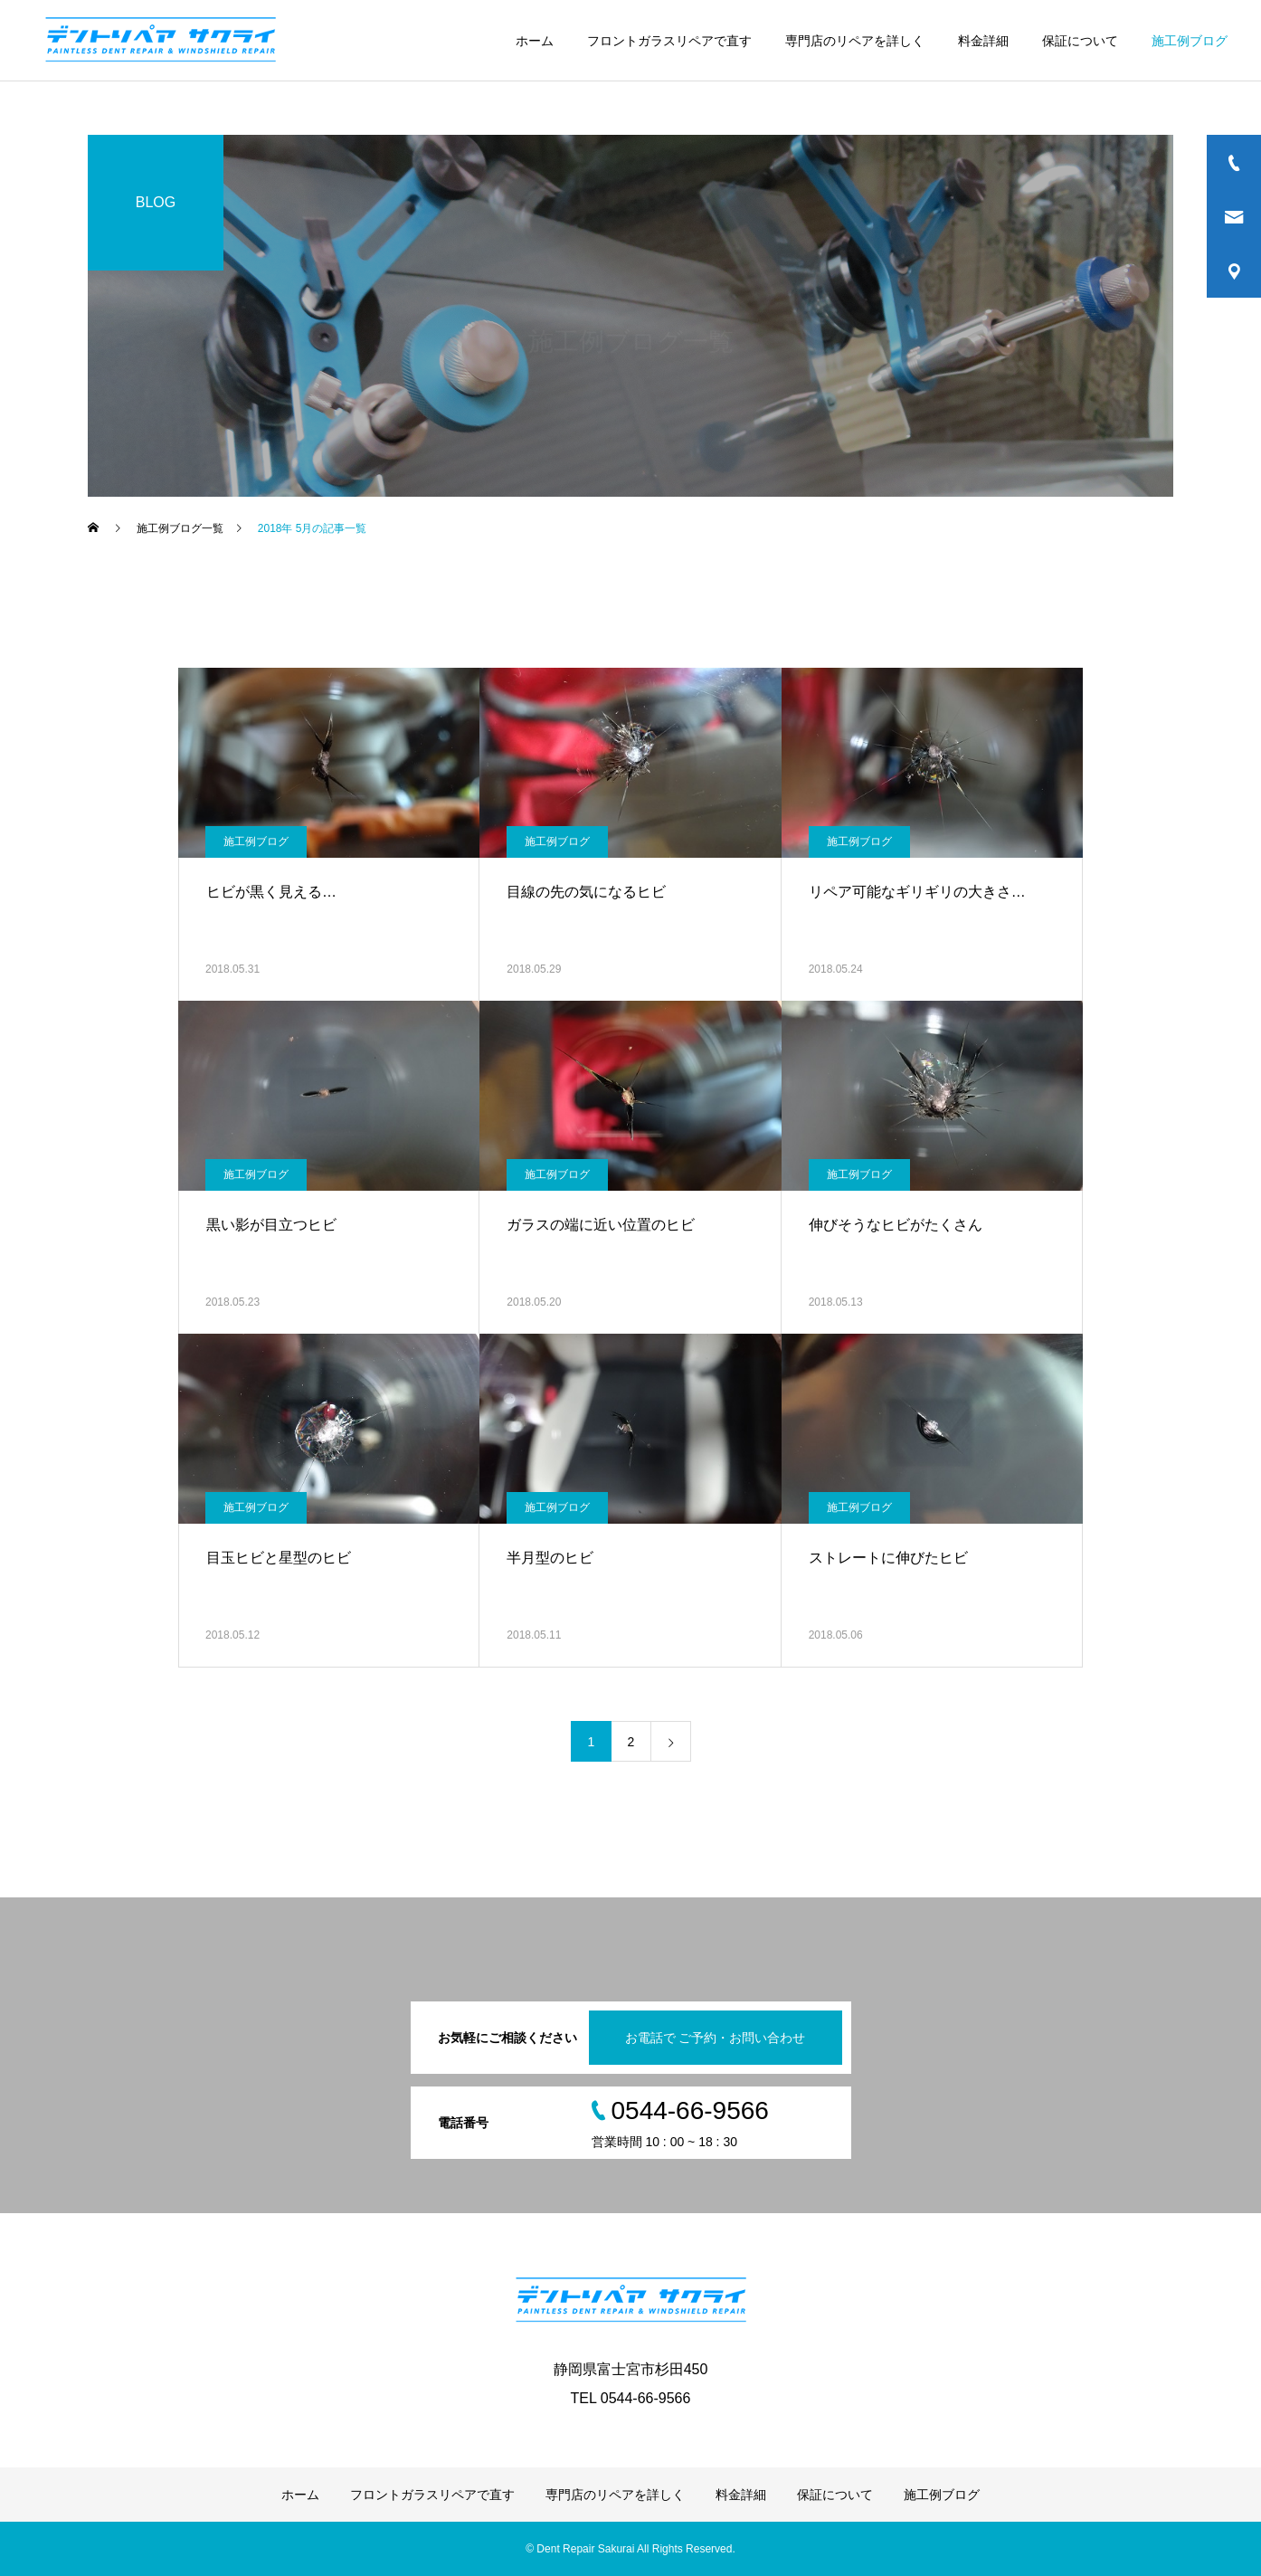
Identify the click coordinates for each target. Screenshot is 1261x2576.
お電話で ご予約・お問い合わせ (715, 2037)
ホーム (535, 40)
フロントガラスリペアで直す (669, 40)
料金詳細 (983, 40)
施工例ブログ (1190, 40)
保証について (1080, 40)
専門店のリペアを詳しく (854, 40)
